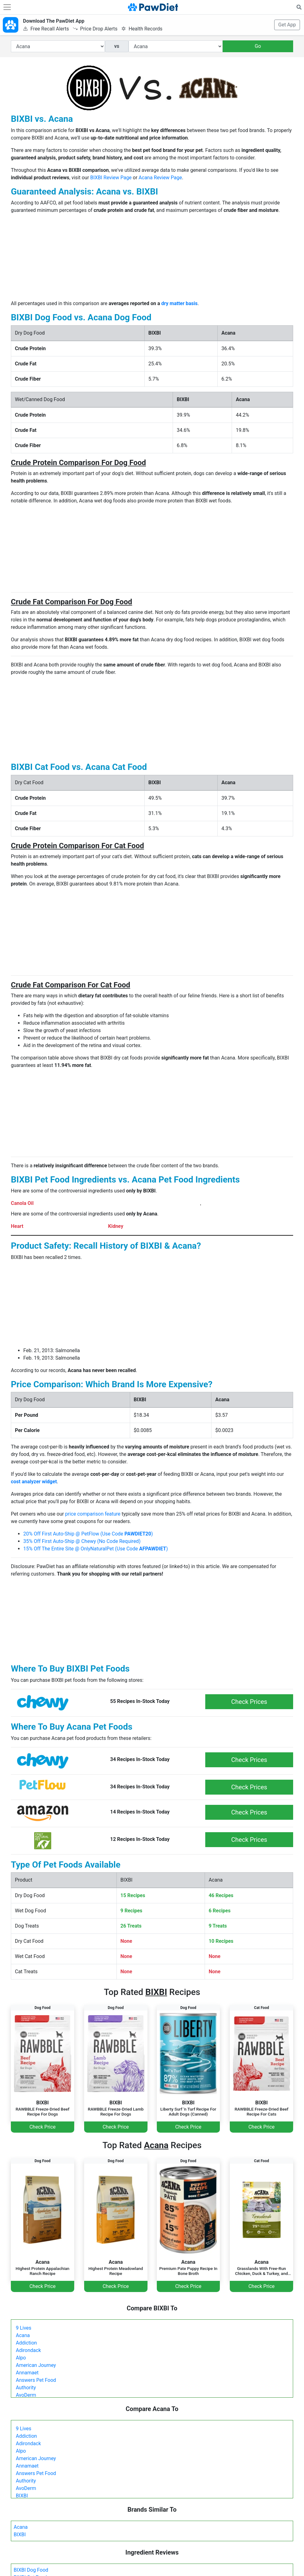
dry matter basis (179, 303)
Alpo (21, 2358)
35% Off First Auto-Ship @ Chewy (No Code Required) (81, 1541)
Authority (26, 2388)
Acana (23, 2335)
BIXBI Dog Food (31, 2570)
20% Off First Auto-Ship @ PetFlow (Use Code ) (88, 1534)
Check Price (42, 2127)
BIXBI (22, 2496)
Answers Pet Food (36, 2380)
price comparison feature (92, 1514)
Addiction (26, 2343)
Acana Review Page (160, 178)
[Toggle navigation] (7, 7)
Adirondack (28, 2350)
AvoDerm (26, 2395)
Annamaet (27, 2373)
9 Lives (23, 2328)
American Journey (36, 2365)
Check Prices (249, 1701)
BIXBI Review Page (111, 178)
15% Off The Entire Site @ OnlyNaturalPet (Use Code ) (95, 1549)
